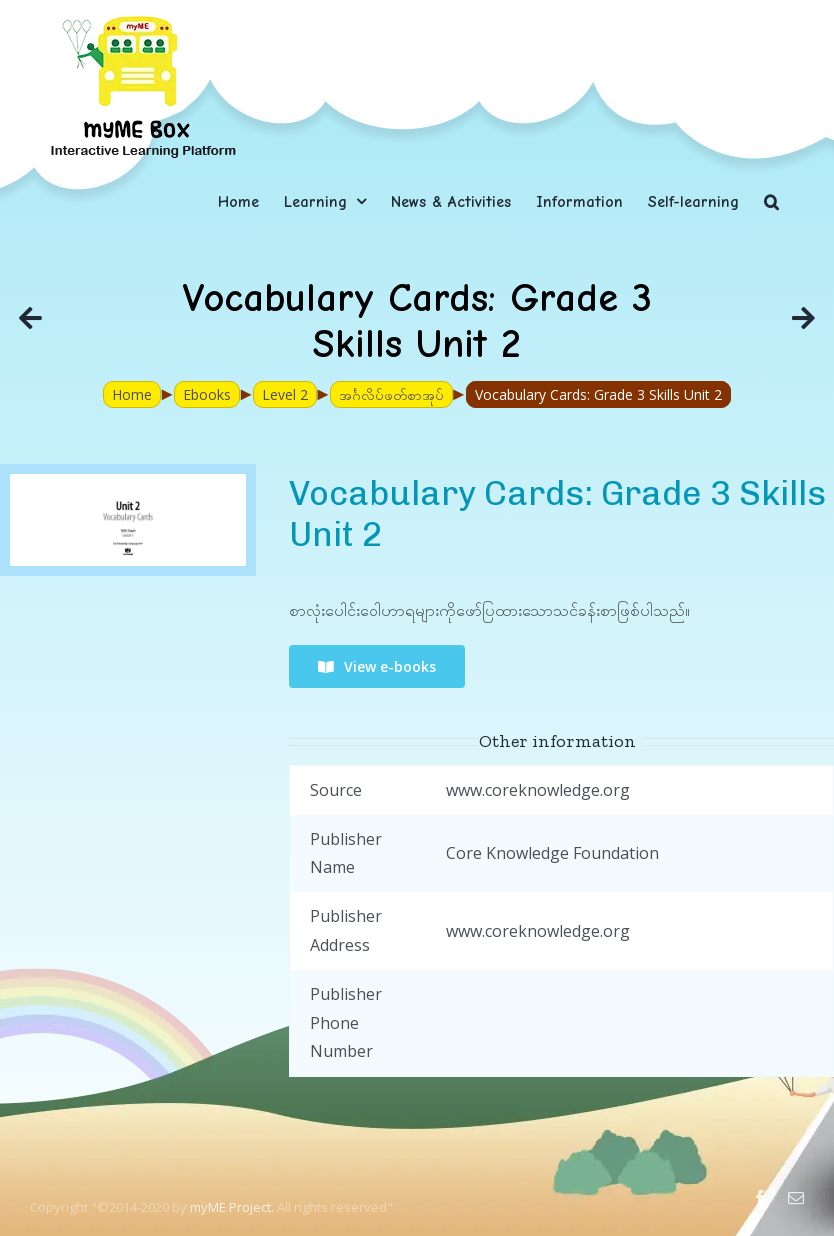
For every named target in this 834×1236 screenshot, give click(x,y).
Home (132, 394)
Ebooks (207, 394)
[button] (771, 201)
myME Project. (232, 1207)
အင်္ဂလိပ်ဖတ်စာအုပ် (391, 394)
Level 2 (285, 394)
